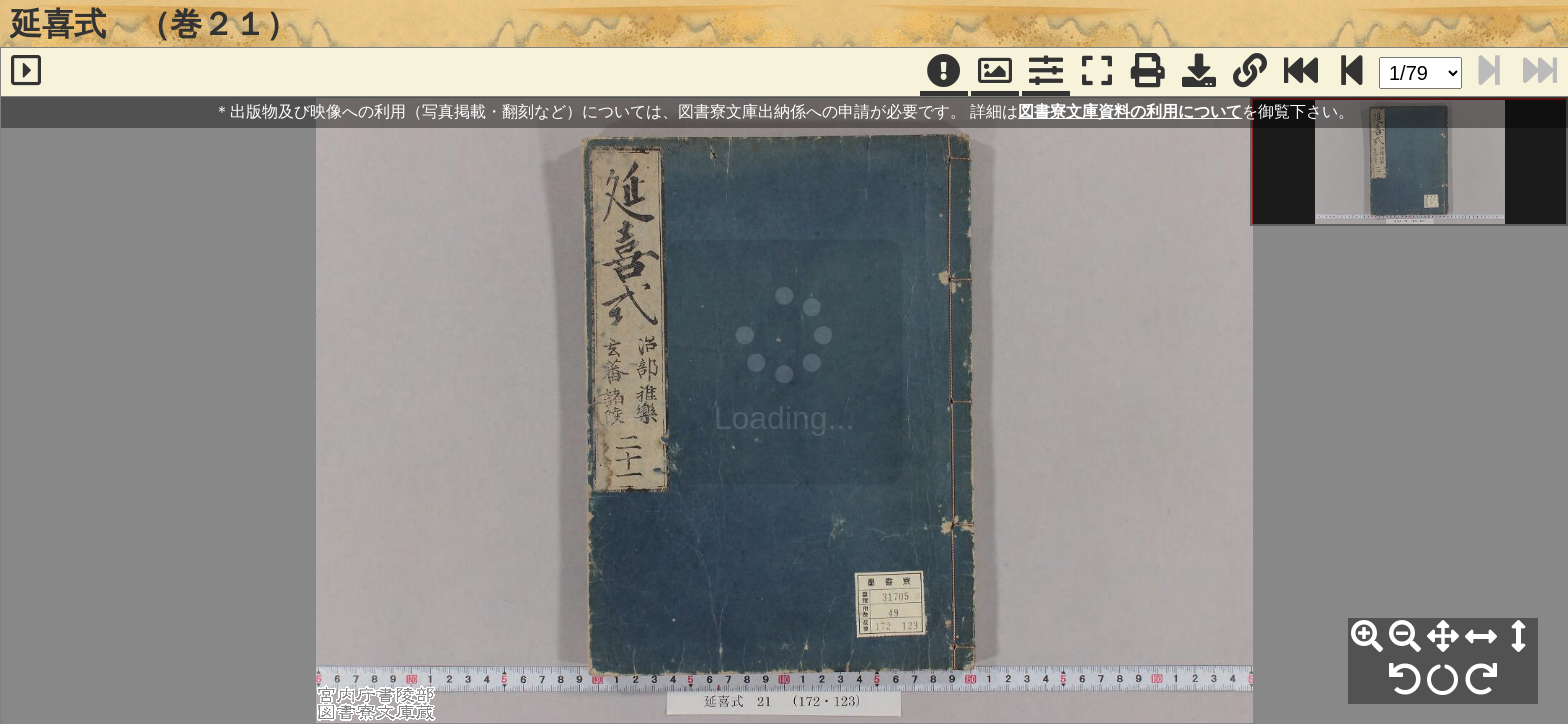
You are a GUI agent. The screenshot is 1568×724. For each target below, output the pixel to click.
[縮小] (1405, 637)
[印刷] (1148, 72)
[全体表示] (1443, 637)
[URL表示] (1250, 72)
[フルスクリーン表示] (1097, 72)
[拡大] (1367, 637)
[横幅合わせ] (1481, 637)
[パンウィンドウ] (995, 72)
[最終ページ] (1301, 72)
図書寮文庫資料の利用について (1130, 111)
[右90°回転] (1481, 680)
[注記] (944, 72)
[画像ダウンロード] (1199, 72)
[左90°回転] (1405, 680)
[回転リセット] (1443, 680)
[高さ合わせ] (1519, 637)
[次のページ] (1352, 72)
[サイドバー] (26, 72)
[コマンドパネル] (1046, 72)
